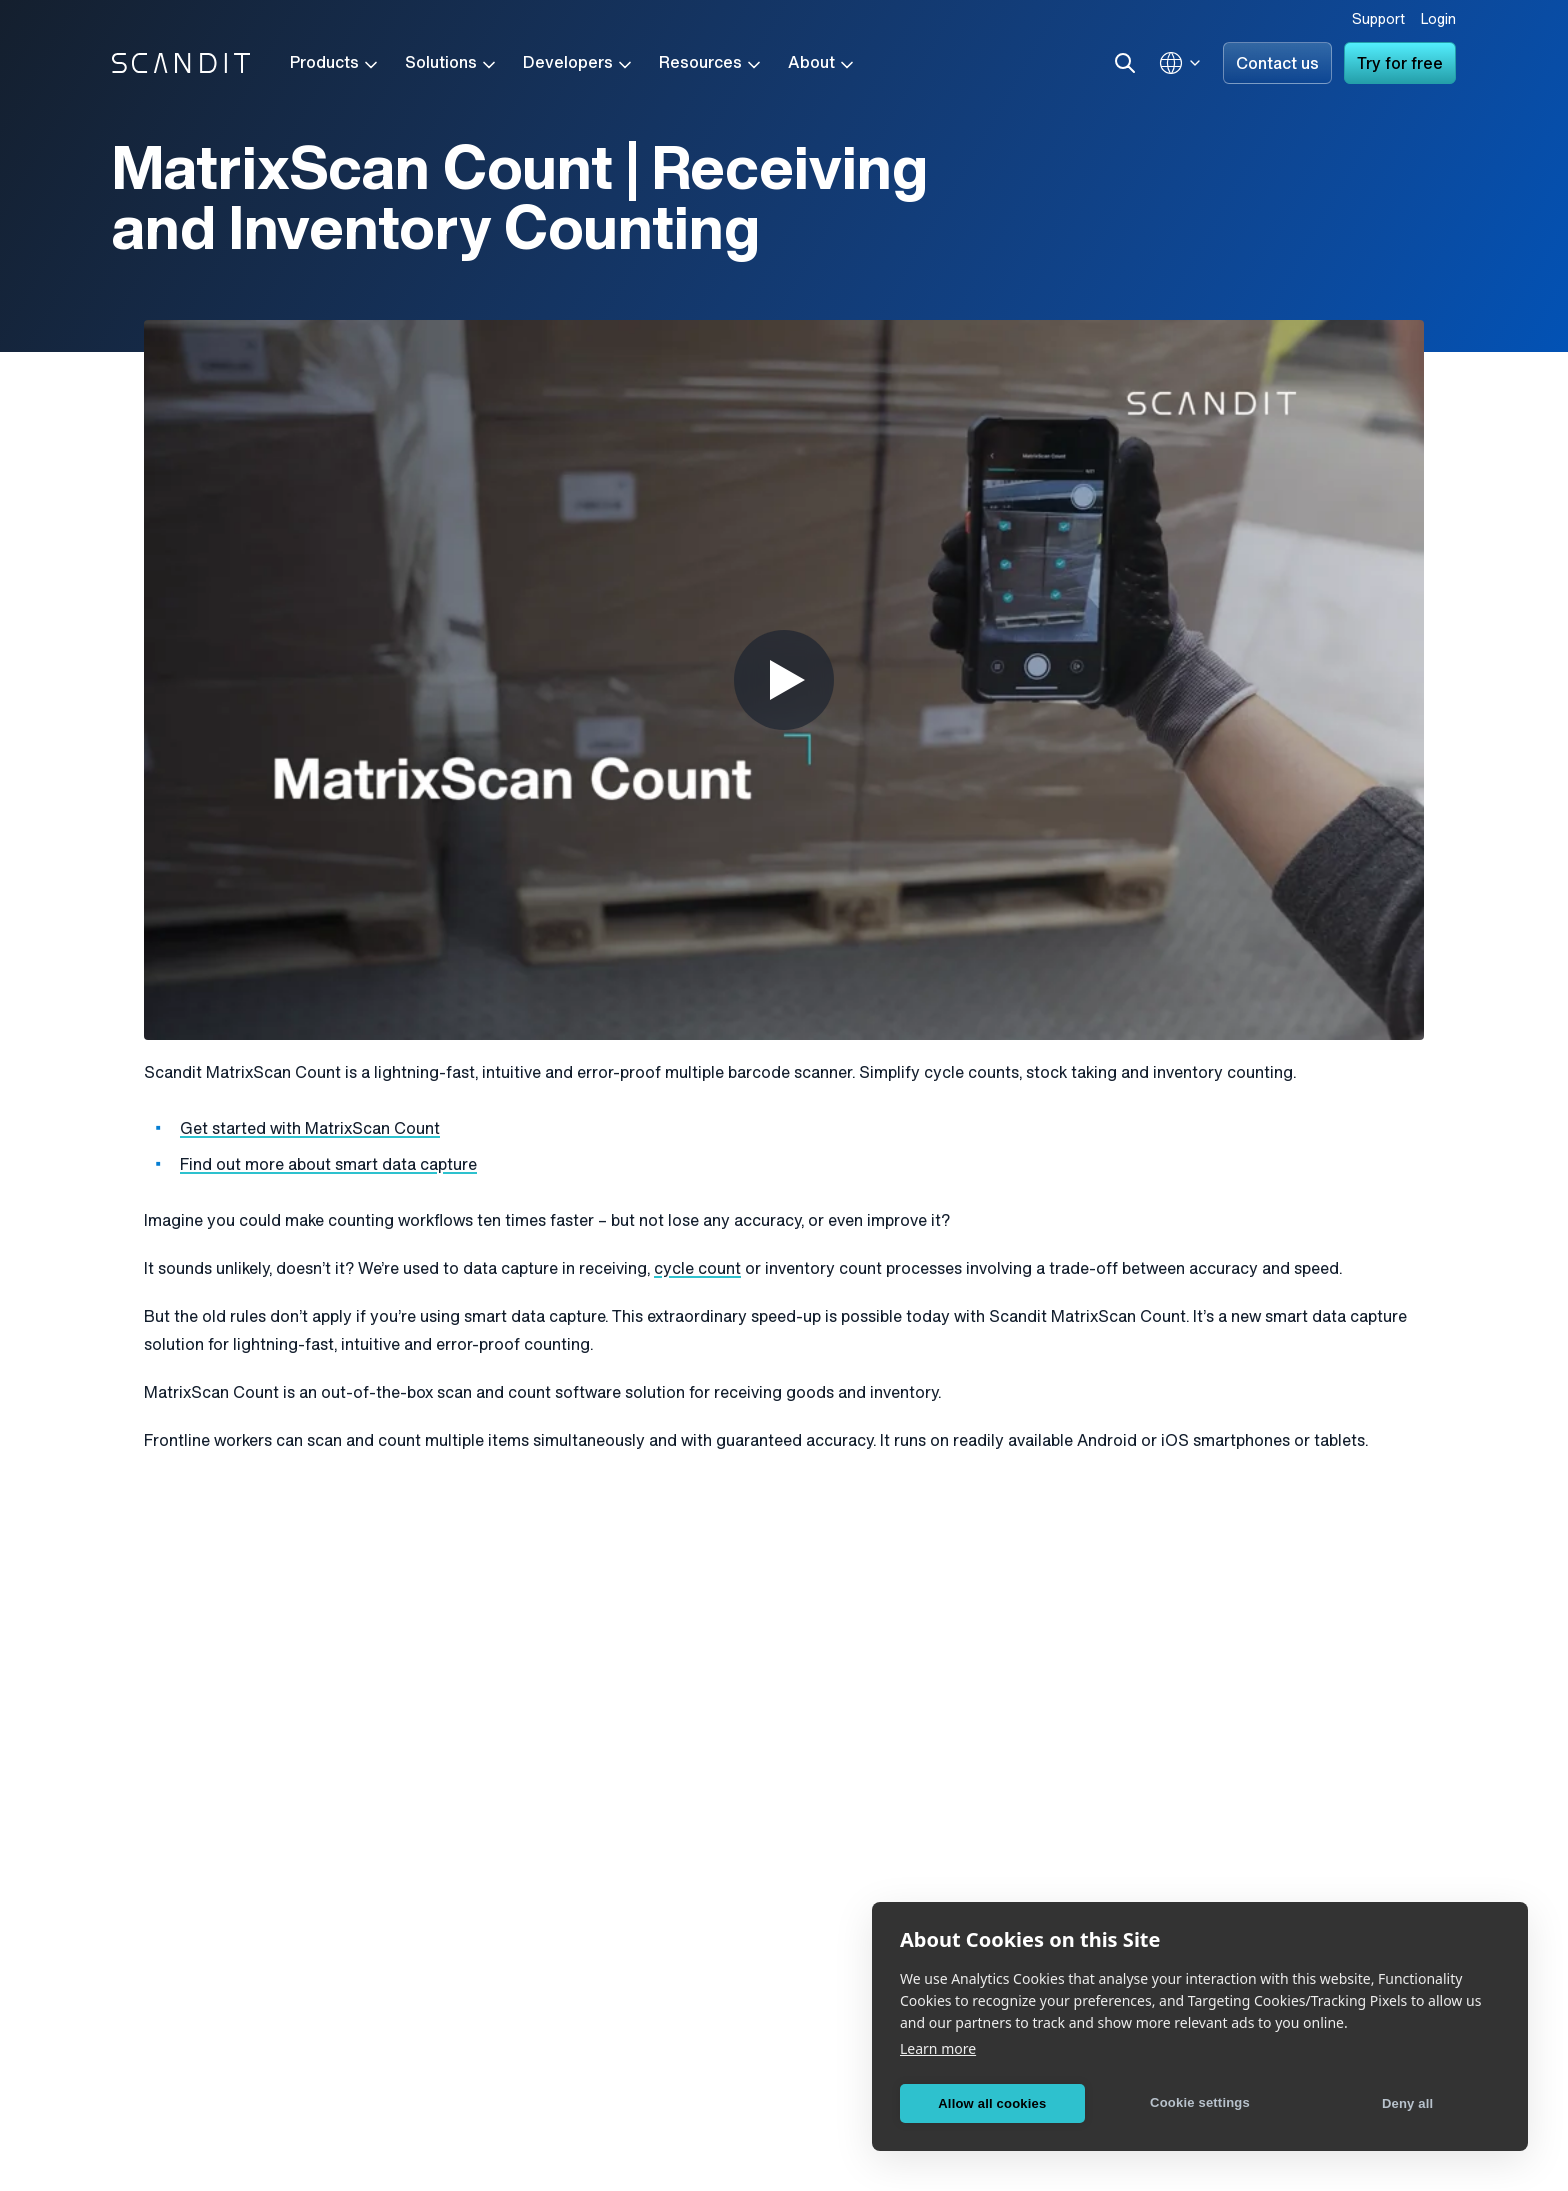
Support (1378, 20)
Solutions (452, 65)
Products (335, 65)
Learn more (938, 2048)
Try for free (1400, 65)
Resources (711, 65)
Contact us (1277, 65)
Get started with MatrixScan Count (310, 1130)
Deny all (1407, 2103)
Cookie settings (1200, 2102)
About (822, 65)
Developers (579, 65)
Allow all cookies (992, 2103)
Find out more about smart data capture (328, 1166)
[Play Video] (784, 680)
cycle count (697, 1270)
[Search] (1125, 63)
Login (1438, 20)
